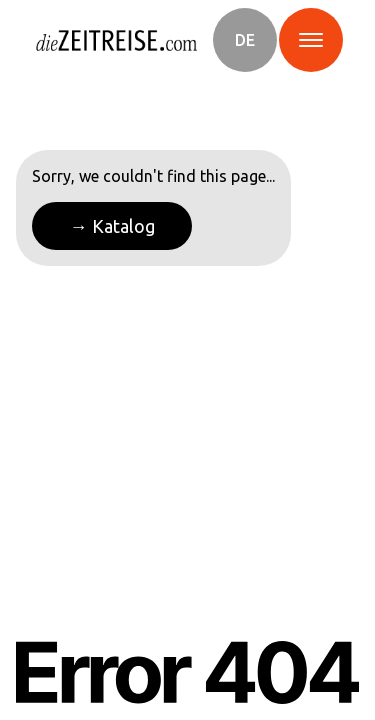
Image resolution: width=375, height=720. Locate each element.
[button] (245, 40)
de (245, 40)
